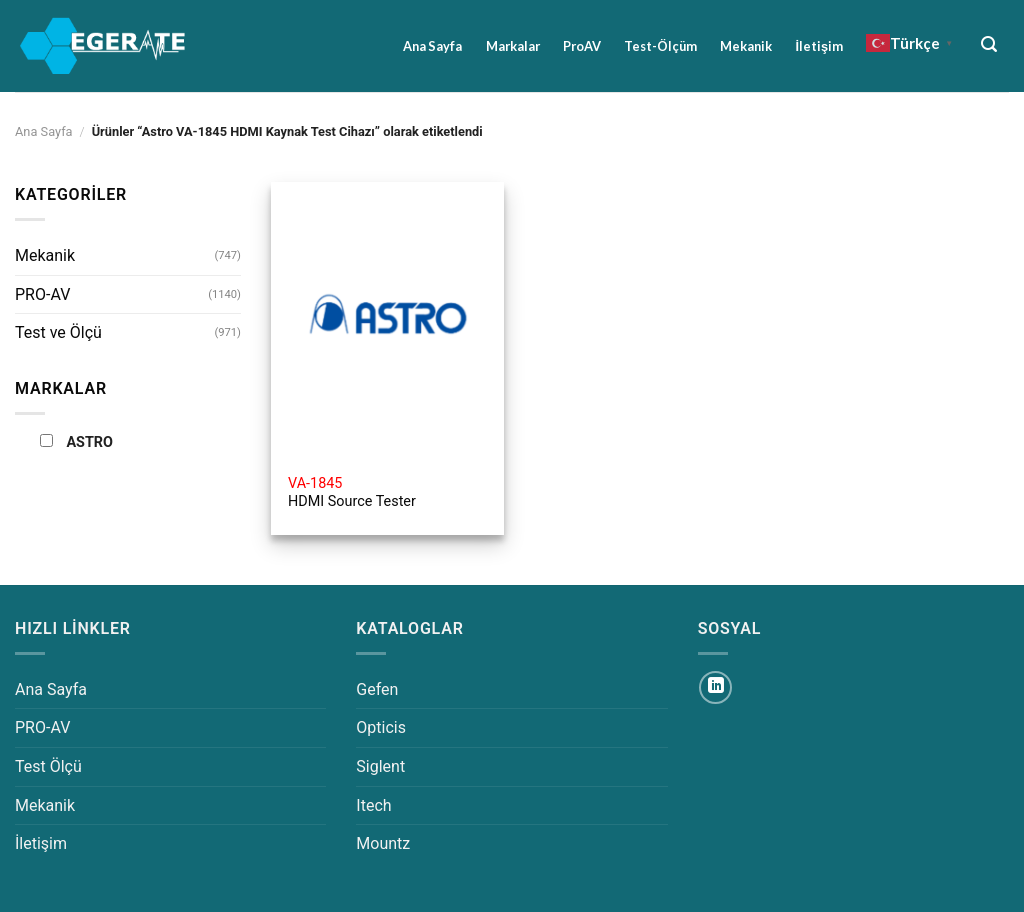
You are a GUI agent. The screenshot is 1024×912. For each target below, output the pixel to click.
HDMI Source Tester (352, 493)
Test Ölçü (48, 766)
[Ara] (989, 44)
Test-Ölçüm (660, 46)
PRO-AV (42, 294)
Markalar (513, 46)
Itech (373, 805)
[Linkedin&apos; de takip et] (715, 687)
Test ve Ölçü (58, 332)
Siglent (380, 766)
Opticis (381, 727)
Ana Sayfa (432, 46)
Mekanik (746, 46)
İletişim (819, 46)
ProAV (582, 46)
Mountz (383, 843)
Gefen (377, 689)
